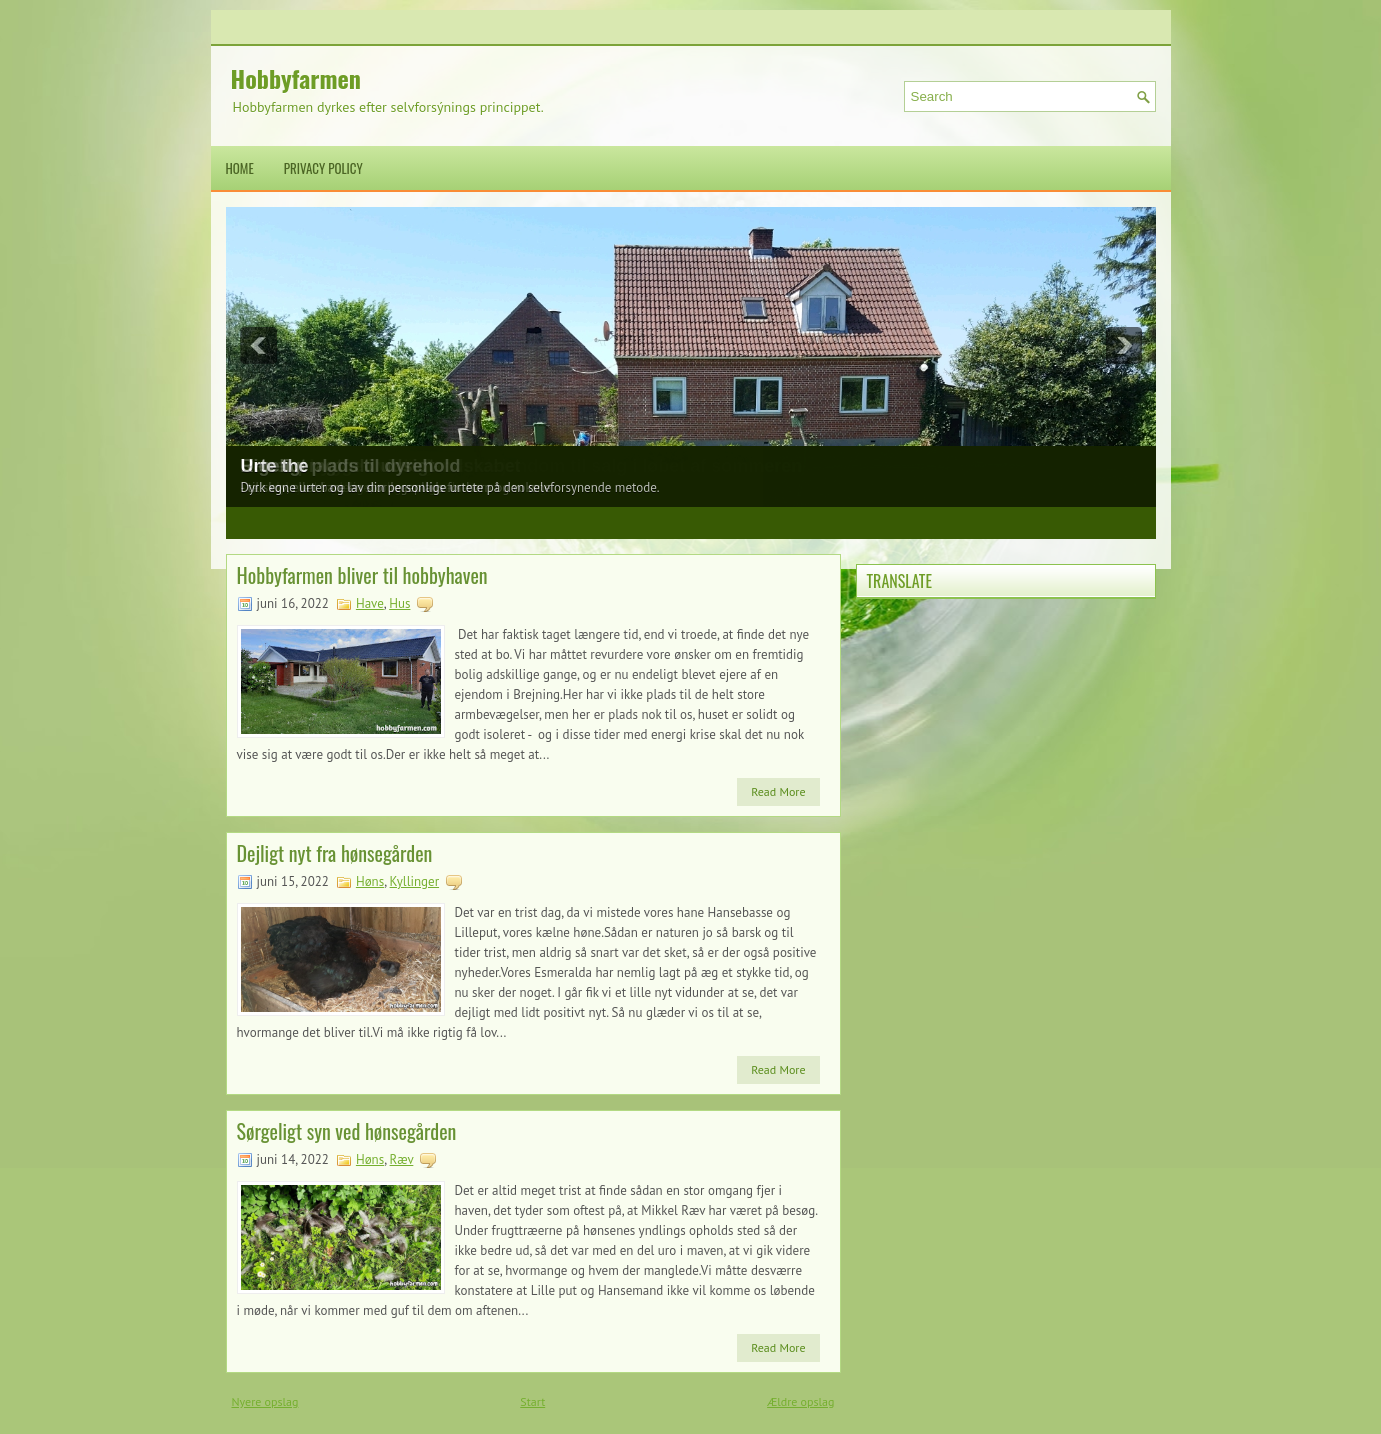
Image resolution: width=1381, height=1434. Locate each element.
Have (370, 603)
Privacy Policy (323, 168)
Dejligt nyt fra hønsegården (335, 853)
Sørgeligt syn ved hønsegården (347, 1131)
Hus (399, 603)
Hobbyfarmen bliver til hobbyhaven (362, 575)
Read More (778, 791)
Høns (370, 881)
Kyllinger (414, 881)
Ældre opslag (800, 1401)
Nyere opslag (265, 1401)
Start (532, 1401)
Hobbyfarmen (296, 78)
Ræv (402, 1159)
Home (240, 168)
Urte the (275, 466)
